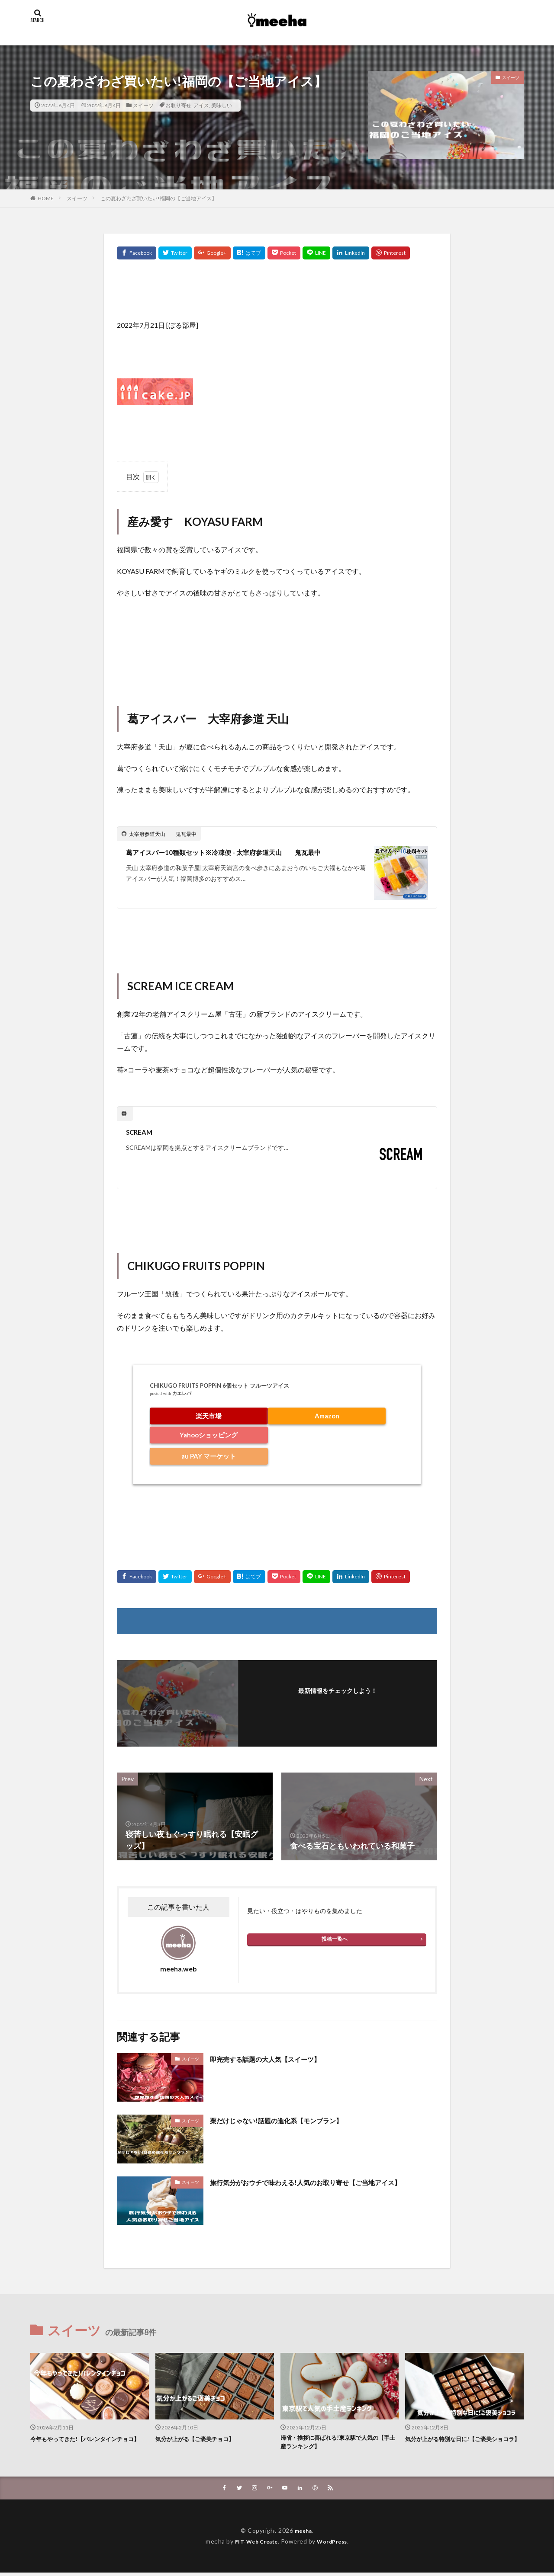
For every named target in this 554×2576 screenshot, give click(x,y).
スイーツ (143, 105)
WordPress (335, 2544)
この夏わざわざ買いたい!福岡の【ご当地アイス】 (158, 198)
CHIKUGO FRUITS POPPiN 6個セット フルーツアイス (219, 1385)
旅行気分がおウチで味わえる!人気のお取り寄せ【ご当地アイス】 (316, 2187)
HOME (46, 198)
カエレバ (181, 1393)
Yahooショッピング (209, 1435)
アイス (201, 105)
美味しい (221, 105)
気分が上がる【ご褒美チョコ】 (200, 2438)
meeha (303, 2534)
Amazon (327, 1416)
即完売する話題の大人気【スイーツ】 (276, 2059)
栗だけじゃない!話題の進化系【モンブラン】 (289, 2120)
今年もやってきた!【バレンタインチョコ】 (86, 2443)
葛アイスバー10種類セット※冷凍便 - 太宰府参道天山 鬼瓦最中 (242, 852)
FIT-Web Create (254, 2544)
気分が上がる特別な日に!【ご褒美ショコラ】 (461, 2443)
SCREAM (142, 1131)
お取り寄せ (178, 105)
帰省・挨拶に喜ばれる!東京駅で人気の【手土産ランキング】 (336, 2443)
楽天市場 (209, 1416)
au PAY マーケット (208, 1456)
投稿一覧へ (335, 1939)
